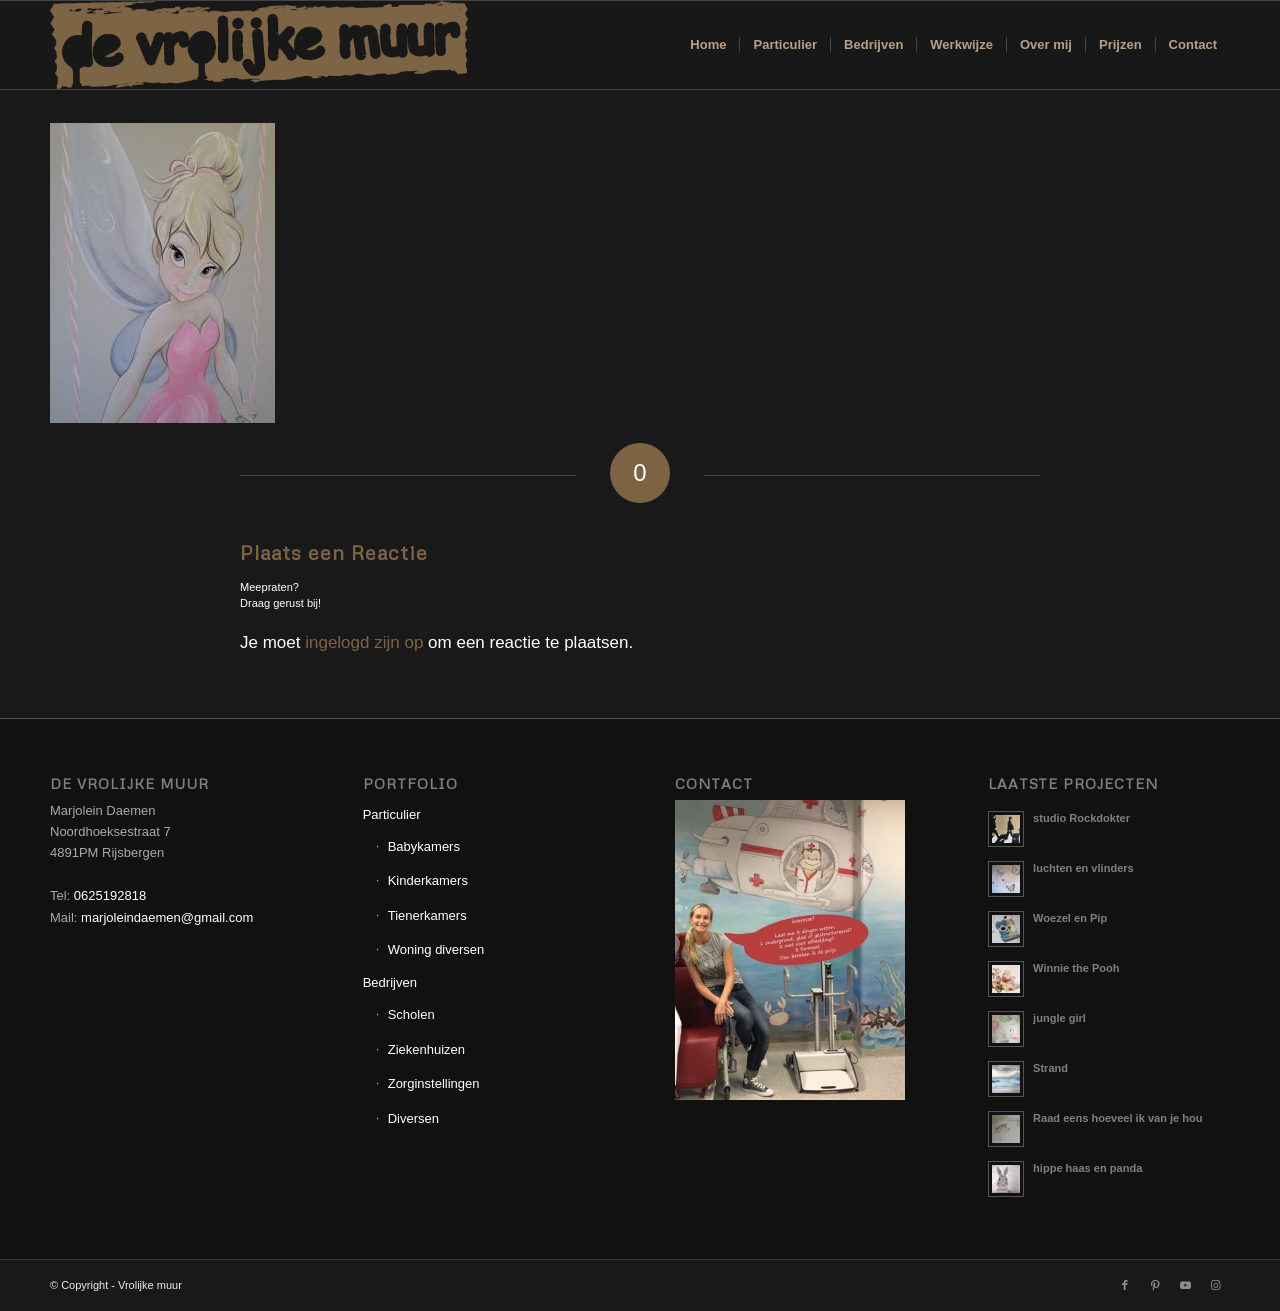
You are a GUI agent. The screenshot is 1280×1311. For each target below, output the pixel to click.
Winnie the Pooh (1076, 968)
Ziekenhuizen (426, 1049)
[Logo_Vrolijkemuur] (259, 45)
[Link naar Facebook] (1125, 1285)
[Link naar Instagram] (1215, 1285)
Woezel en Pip (1070, 918)
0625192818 (110, 895)
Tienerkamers (427, 915)
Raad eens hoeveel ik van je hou (1117, 1118)
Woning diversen (436, 949)
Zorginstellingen (434, 1083)
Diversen (413, 1118)
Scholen (411, 1014)
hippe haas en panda (1087, 1168)
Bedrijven (390, 982)
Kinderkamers (428, 880)
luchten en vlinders (1083, 868)
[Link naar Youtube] (1185, 1285)
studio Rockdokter (1081, 818)
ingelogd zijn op (364, 642)
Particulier (392, 814)
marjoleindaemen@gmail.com (167, 917)
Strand (1050, 1068)
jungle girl (1059, 1018)
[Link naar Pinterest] (1155, 1285)
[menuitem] (708, 45)
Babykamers (424, 846)
